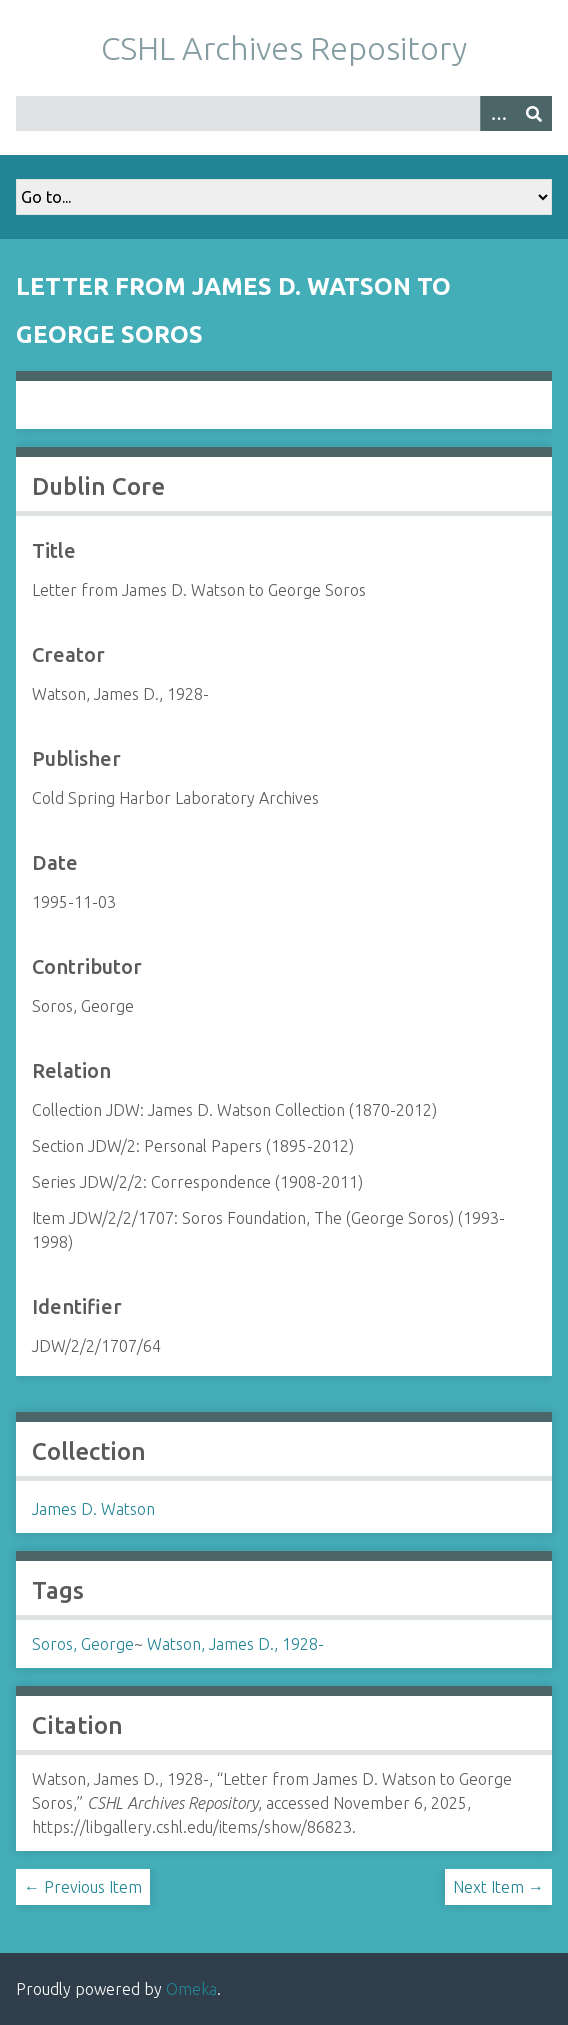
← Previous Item (83, 1887)
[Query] (284, 113)
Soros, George (83, 1644)
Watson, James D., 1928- (235, 1644)
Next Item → (498, 1887)
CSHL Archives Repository (284, 48)
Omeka (191, 1989)
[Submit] (534, 113)
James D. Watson (93, 1509)
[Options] (498, 113)
